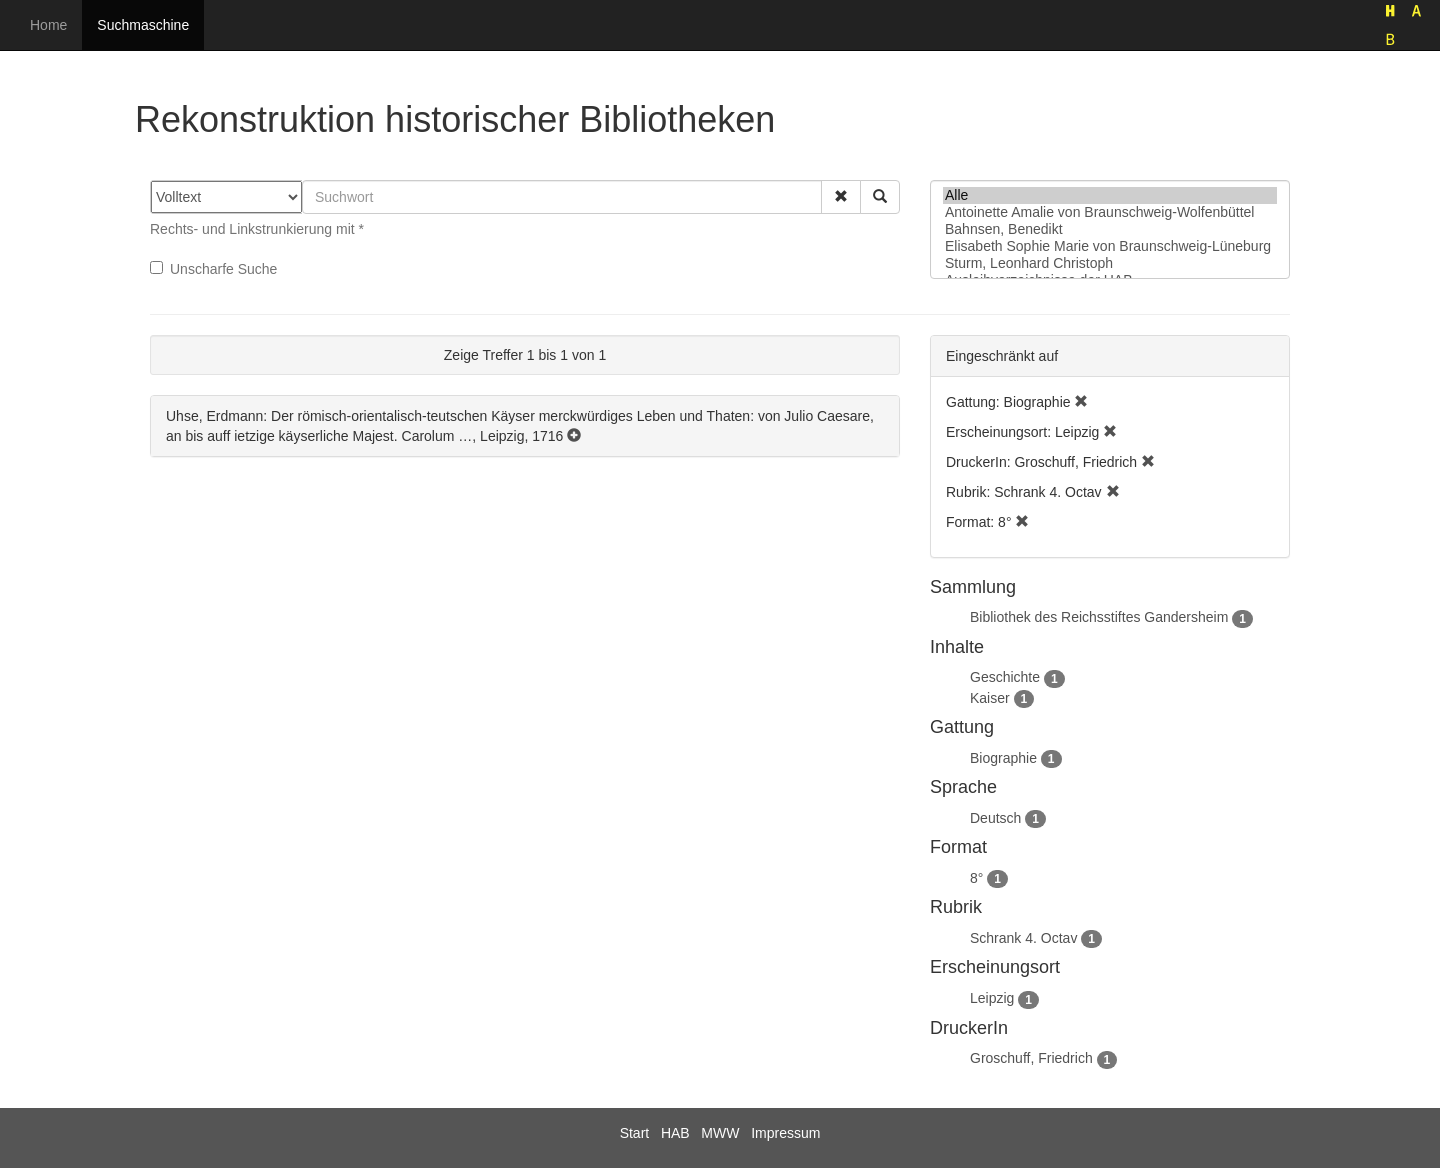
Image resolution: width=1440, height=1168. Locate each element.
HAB (675, 1133)
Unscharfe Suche (213, 269)
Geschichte (1005, 677)
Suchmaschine (143, 25)
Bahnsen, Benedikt (1110, 229)
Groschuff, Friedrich (1031, 1058)
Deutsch (995, 818)
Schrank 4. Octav (1023, 938)
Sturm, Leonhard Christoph (1110, 263)
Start (635, 1133)
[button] (841, 197)
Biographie (1003, 758)
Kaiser (990, 698)
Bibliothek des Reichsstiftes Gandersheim (1099, 617)
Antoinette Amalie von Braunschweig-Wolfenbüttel (1110, 212)
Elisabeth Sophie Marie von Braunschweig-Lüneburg (1110, 246)
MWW (720, 1133)
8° (976, 878)
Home (48, 25)
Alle (1110, 195)
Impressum (785, 1133)
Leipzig (992, 998)
